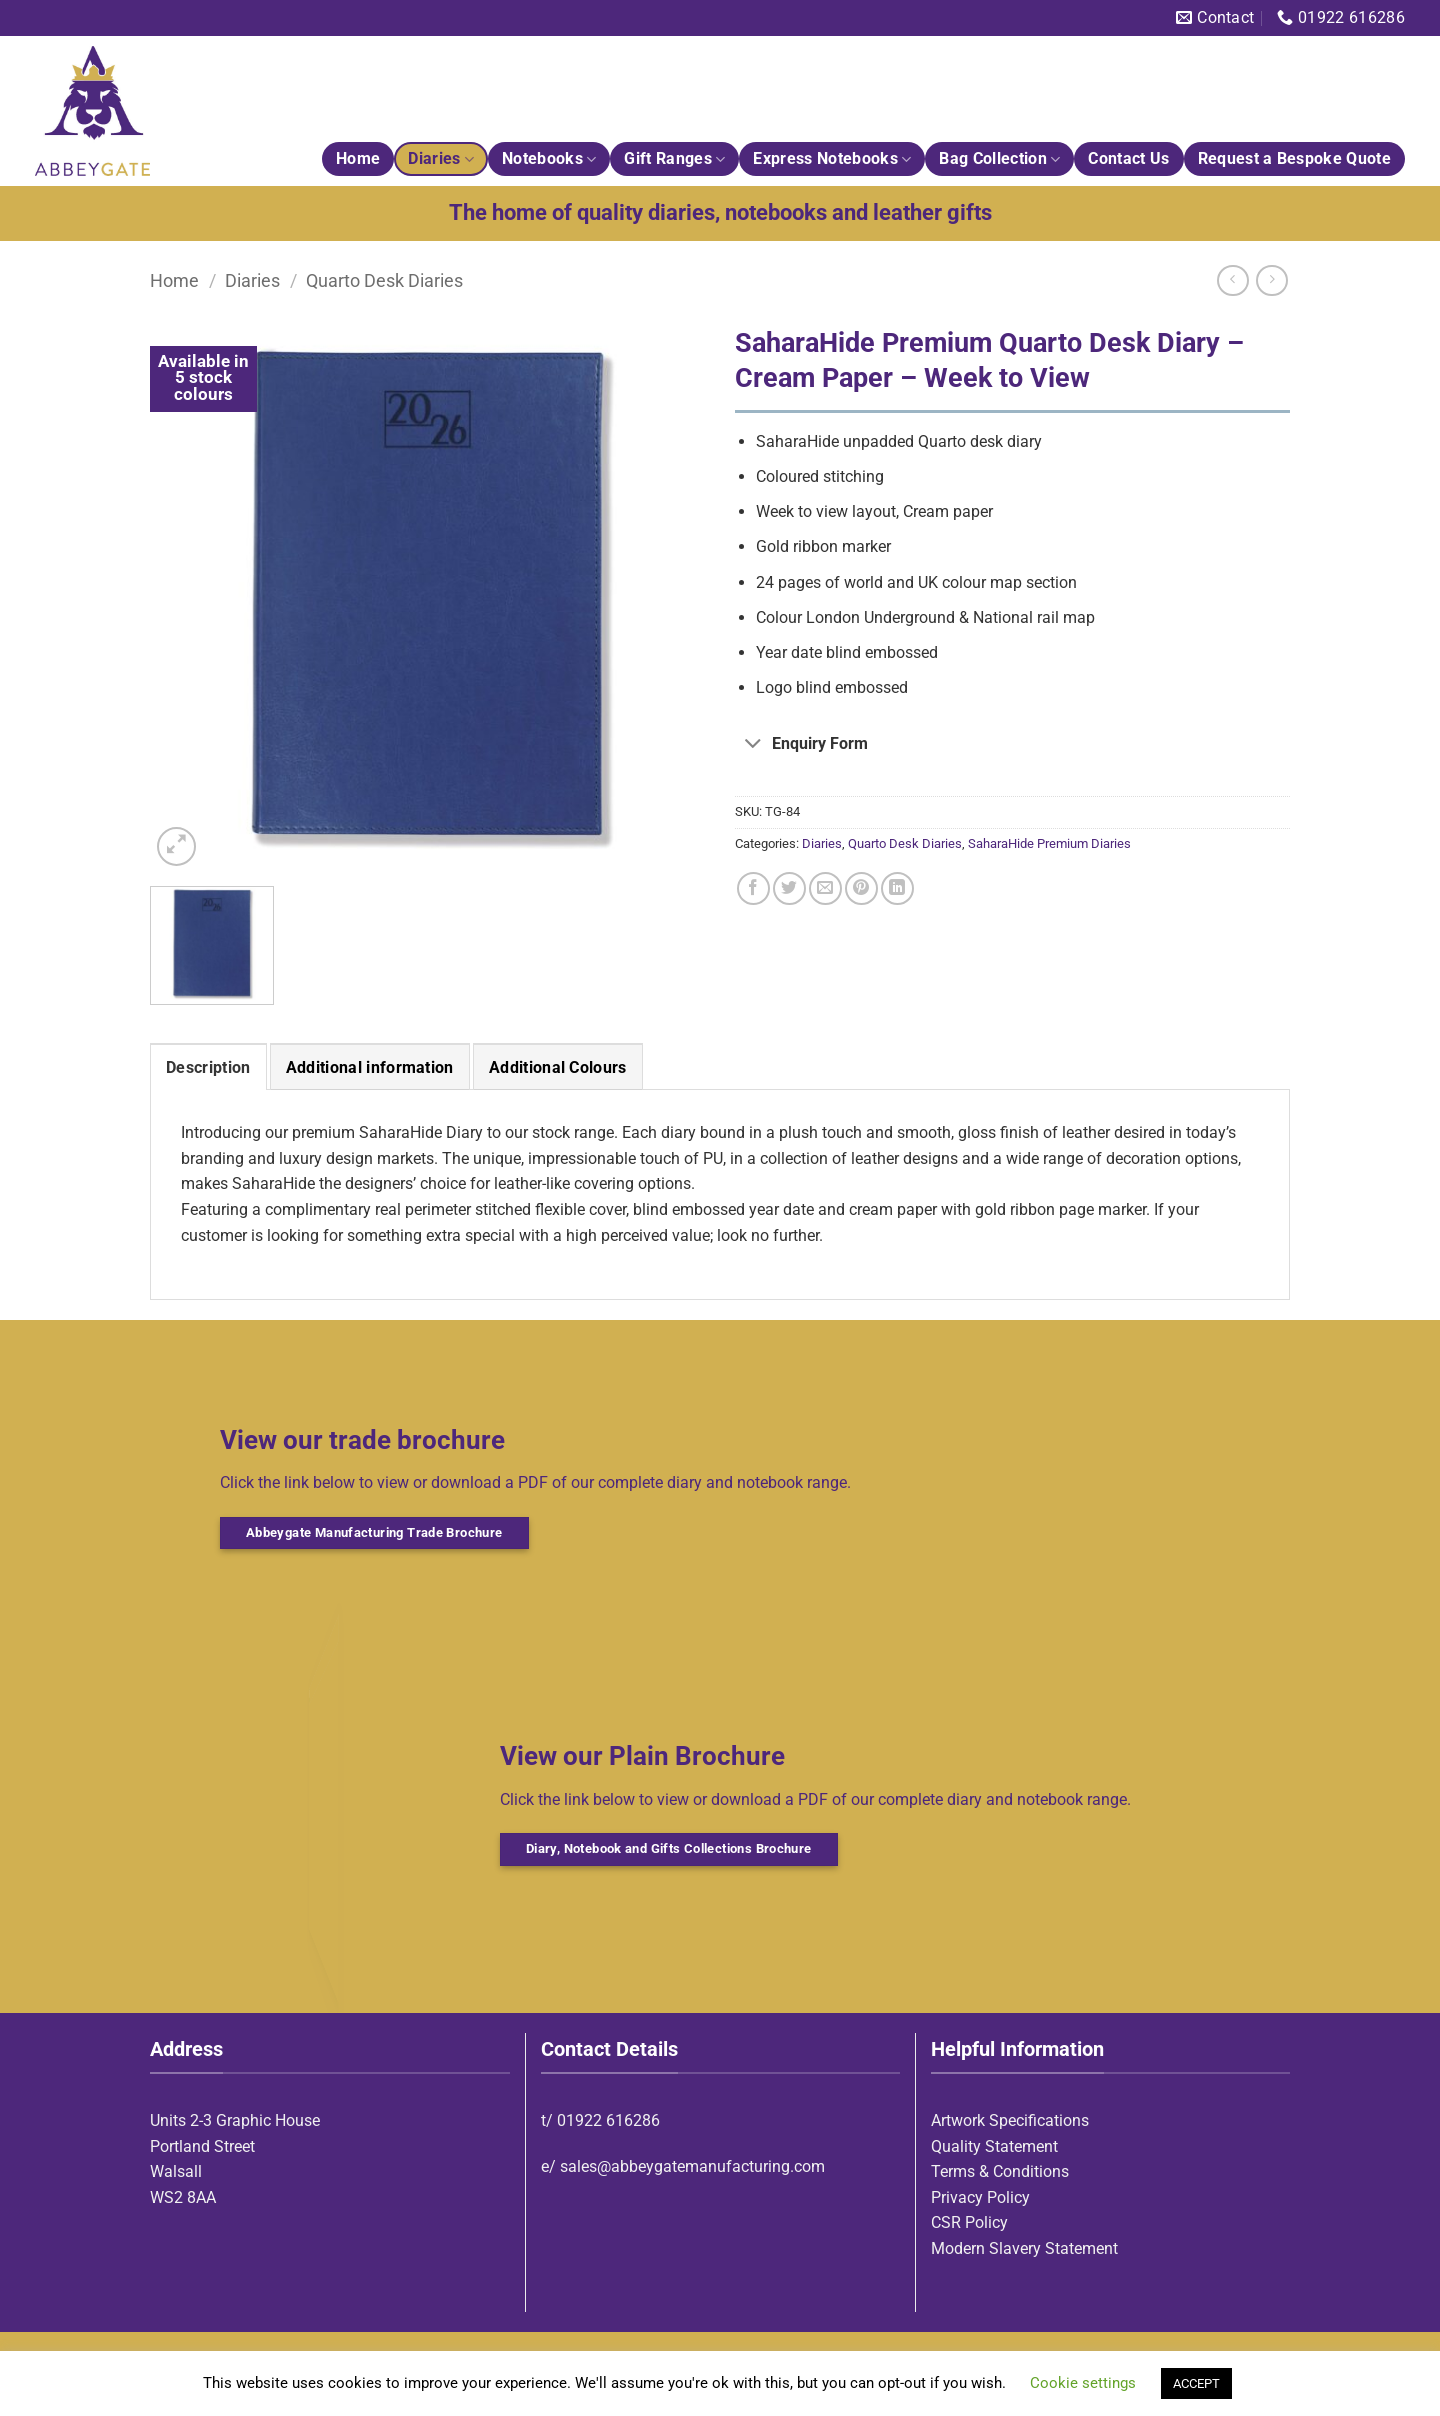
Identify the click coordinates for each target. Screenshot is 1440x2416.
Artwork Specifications (1010, 2120)
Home (358, 158)
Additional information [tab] (370, 1067)
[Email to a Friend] (825, 888)
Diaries (441, 159)
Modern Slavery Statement (1024, 2248)
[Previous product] (1271, 280)
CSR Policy (969, 2222)
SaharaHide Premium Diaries (1049, 843)
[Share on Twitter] (789, 888)
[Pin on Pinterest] (861, 888)
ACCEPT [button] (1196, 2383)
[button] (176, 846)
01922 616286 (608, 2120)
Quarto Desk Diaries (384, 280)
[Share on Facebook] (753, 888)
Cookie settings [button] (1083, 2383)
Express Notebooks (832, 159)
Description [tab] (208, 1067)
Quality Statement (994, 2146)
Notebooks (549, 159)
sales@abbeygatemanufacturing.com (692, 2166)
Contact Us (1128, 158)
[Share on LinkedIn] (897, 888)
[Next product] (1232, 280)
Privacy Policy (980, 2197)
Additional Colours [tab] (558, 1067)
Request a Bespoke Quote (1294, 158)
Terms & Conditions (1000, 2171)
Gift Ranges (674, 159)
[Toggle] (753, 745)
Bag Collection (999, 159)
